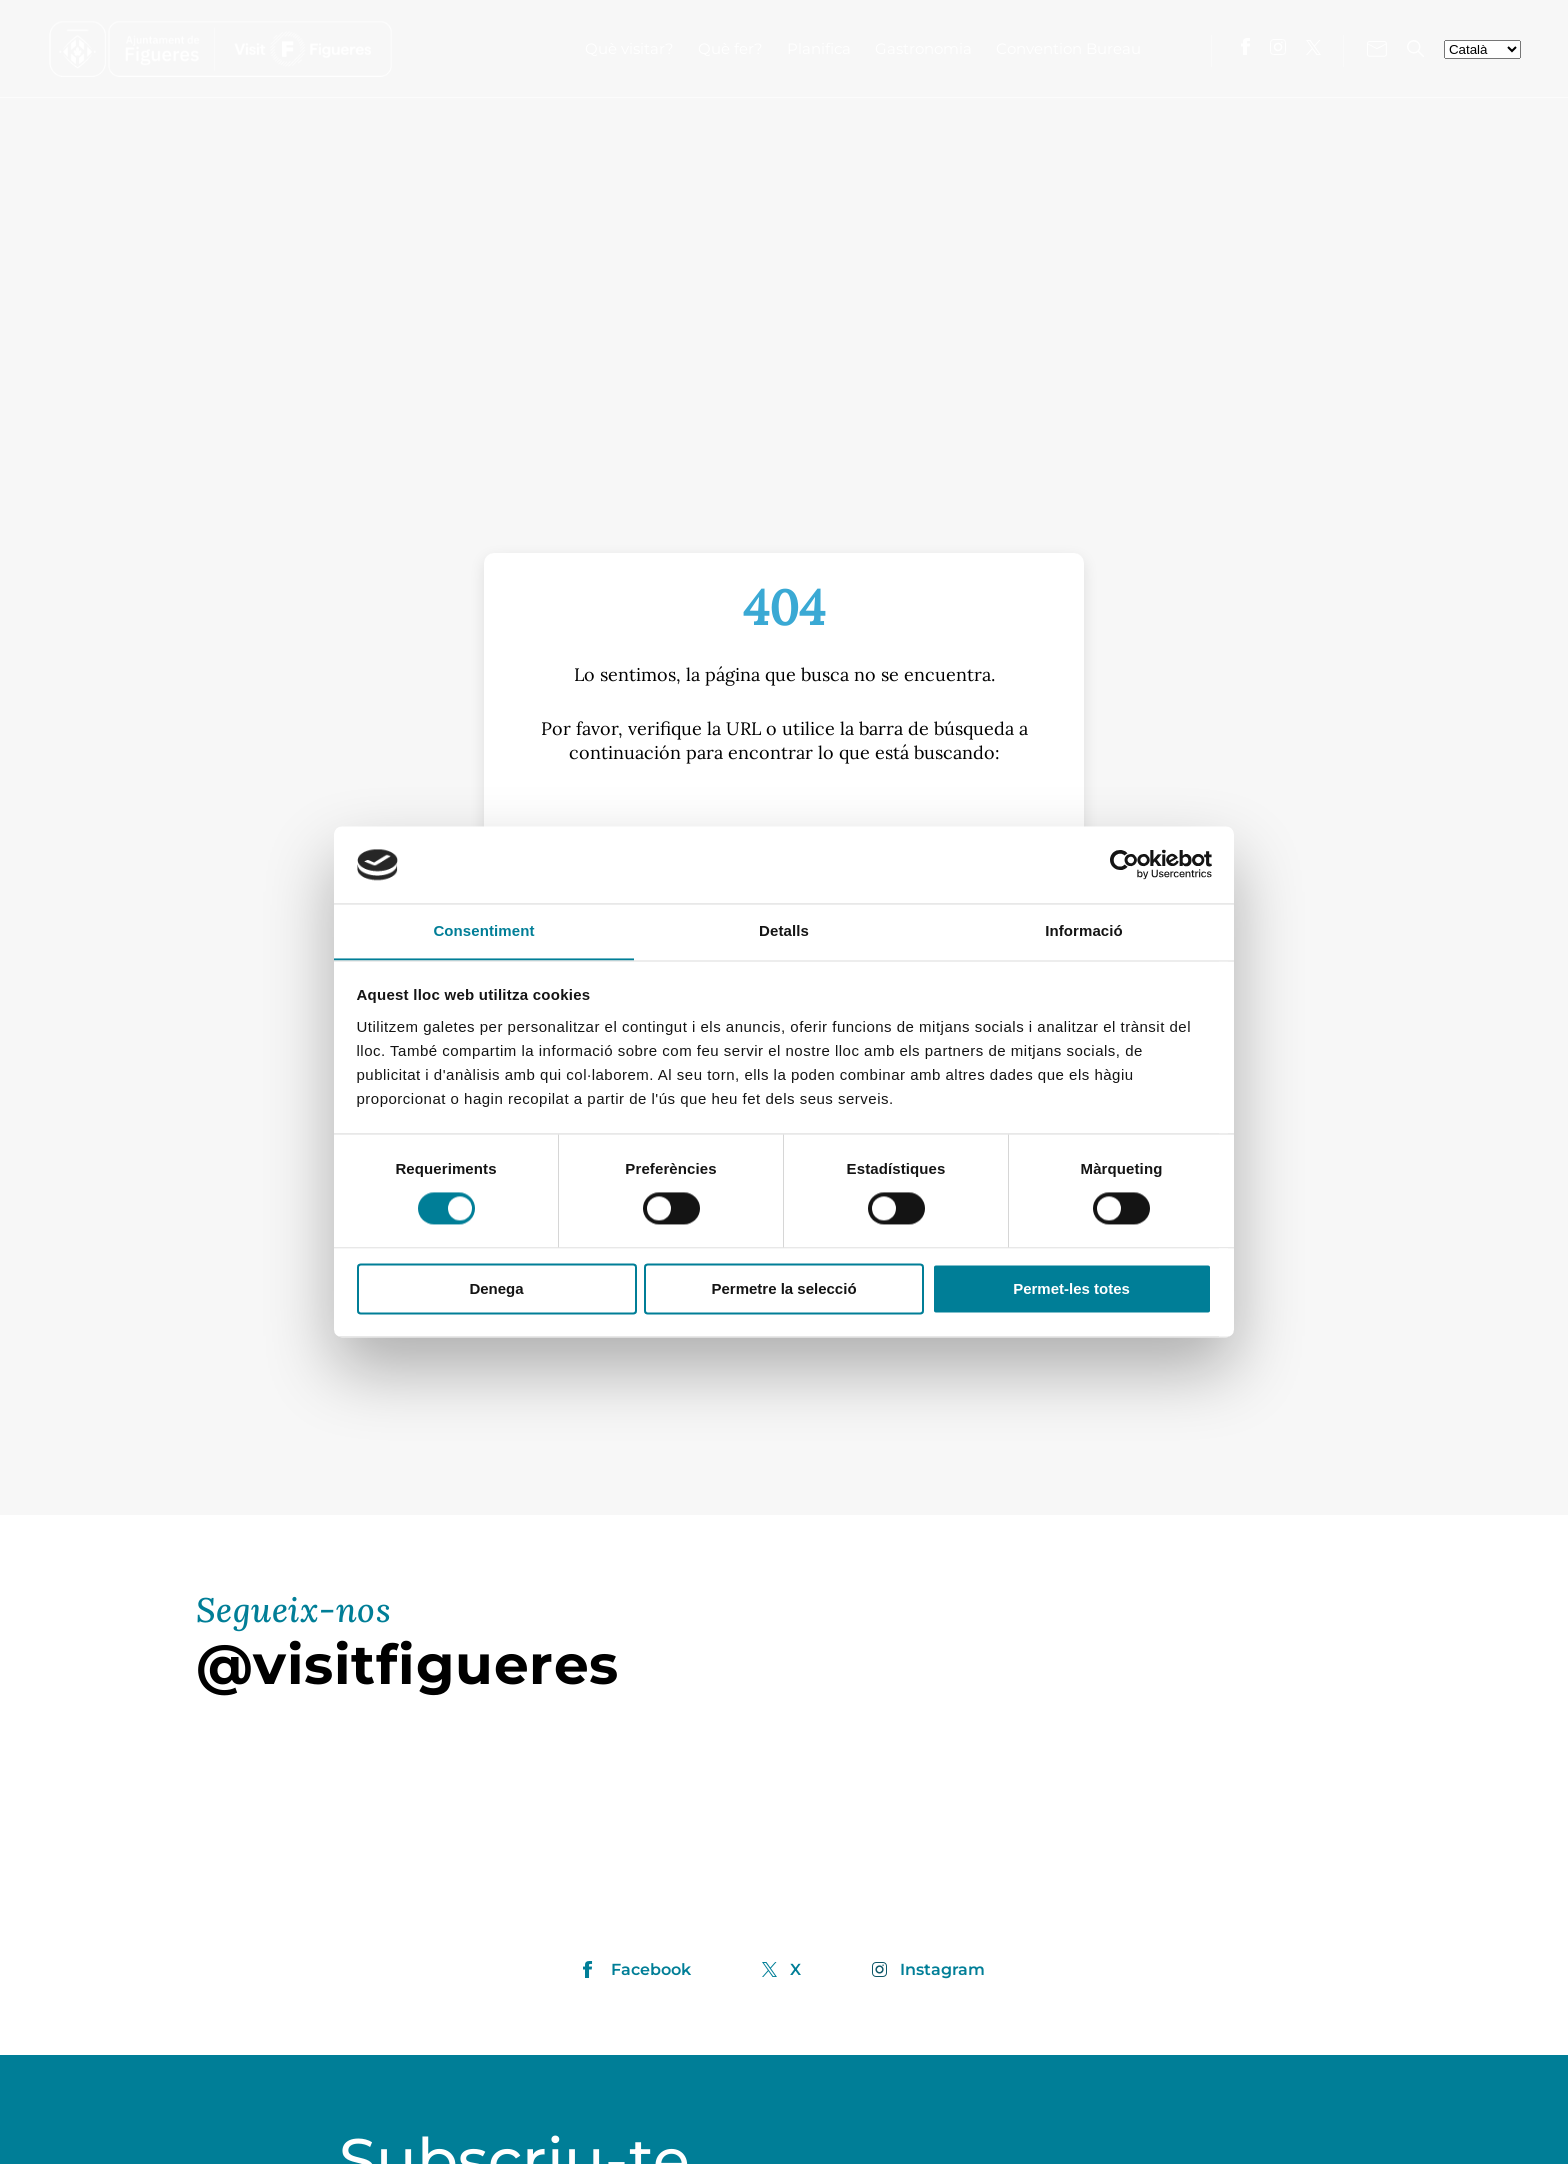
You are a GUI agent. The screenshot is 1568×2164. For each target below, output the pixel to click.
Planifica (819, 48)
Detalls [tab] (784, 930)
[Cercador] (1415, 48)
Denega (496, 1289)
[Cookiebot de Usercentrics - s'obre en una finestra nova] (1124, 864)
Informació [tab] (1084, 930)
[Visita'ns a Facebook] (1245, 46)
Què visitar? (629, 48)
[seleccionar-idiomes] (1482, 49)
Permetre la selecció (783, 1289)
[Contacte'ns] (1377, 49)
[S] (784, 817)
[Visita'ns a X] (1313, 47)
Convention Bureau (1068, 48)
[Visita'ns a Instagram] (1278, 47)
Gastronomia (923, 48)
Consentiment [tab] (483, 930)
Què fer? (730, 48)
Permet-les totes (1071, 1289)
